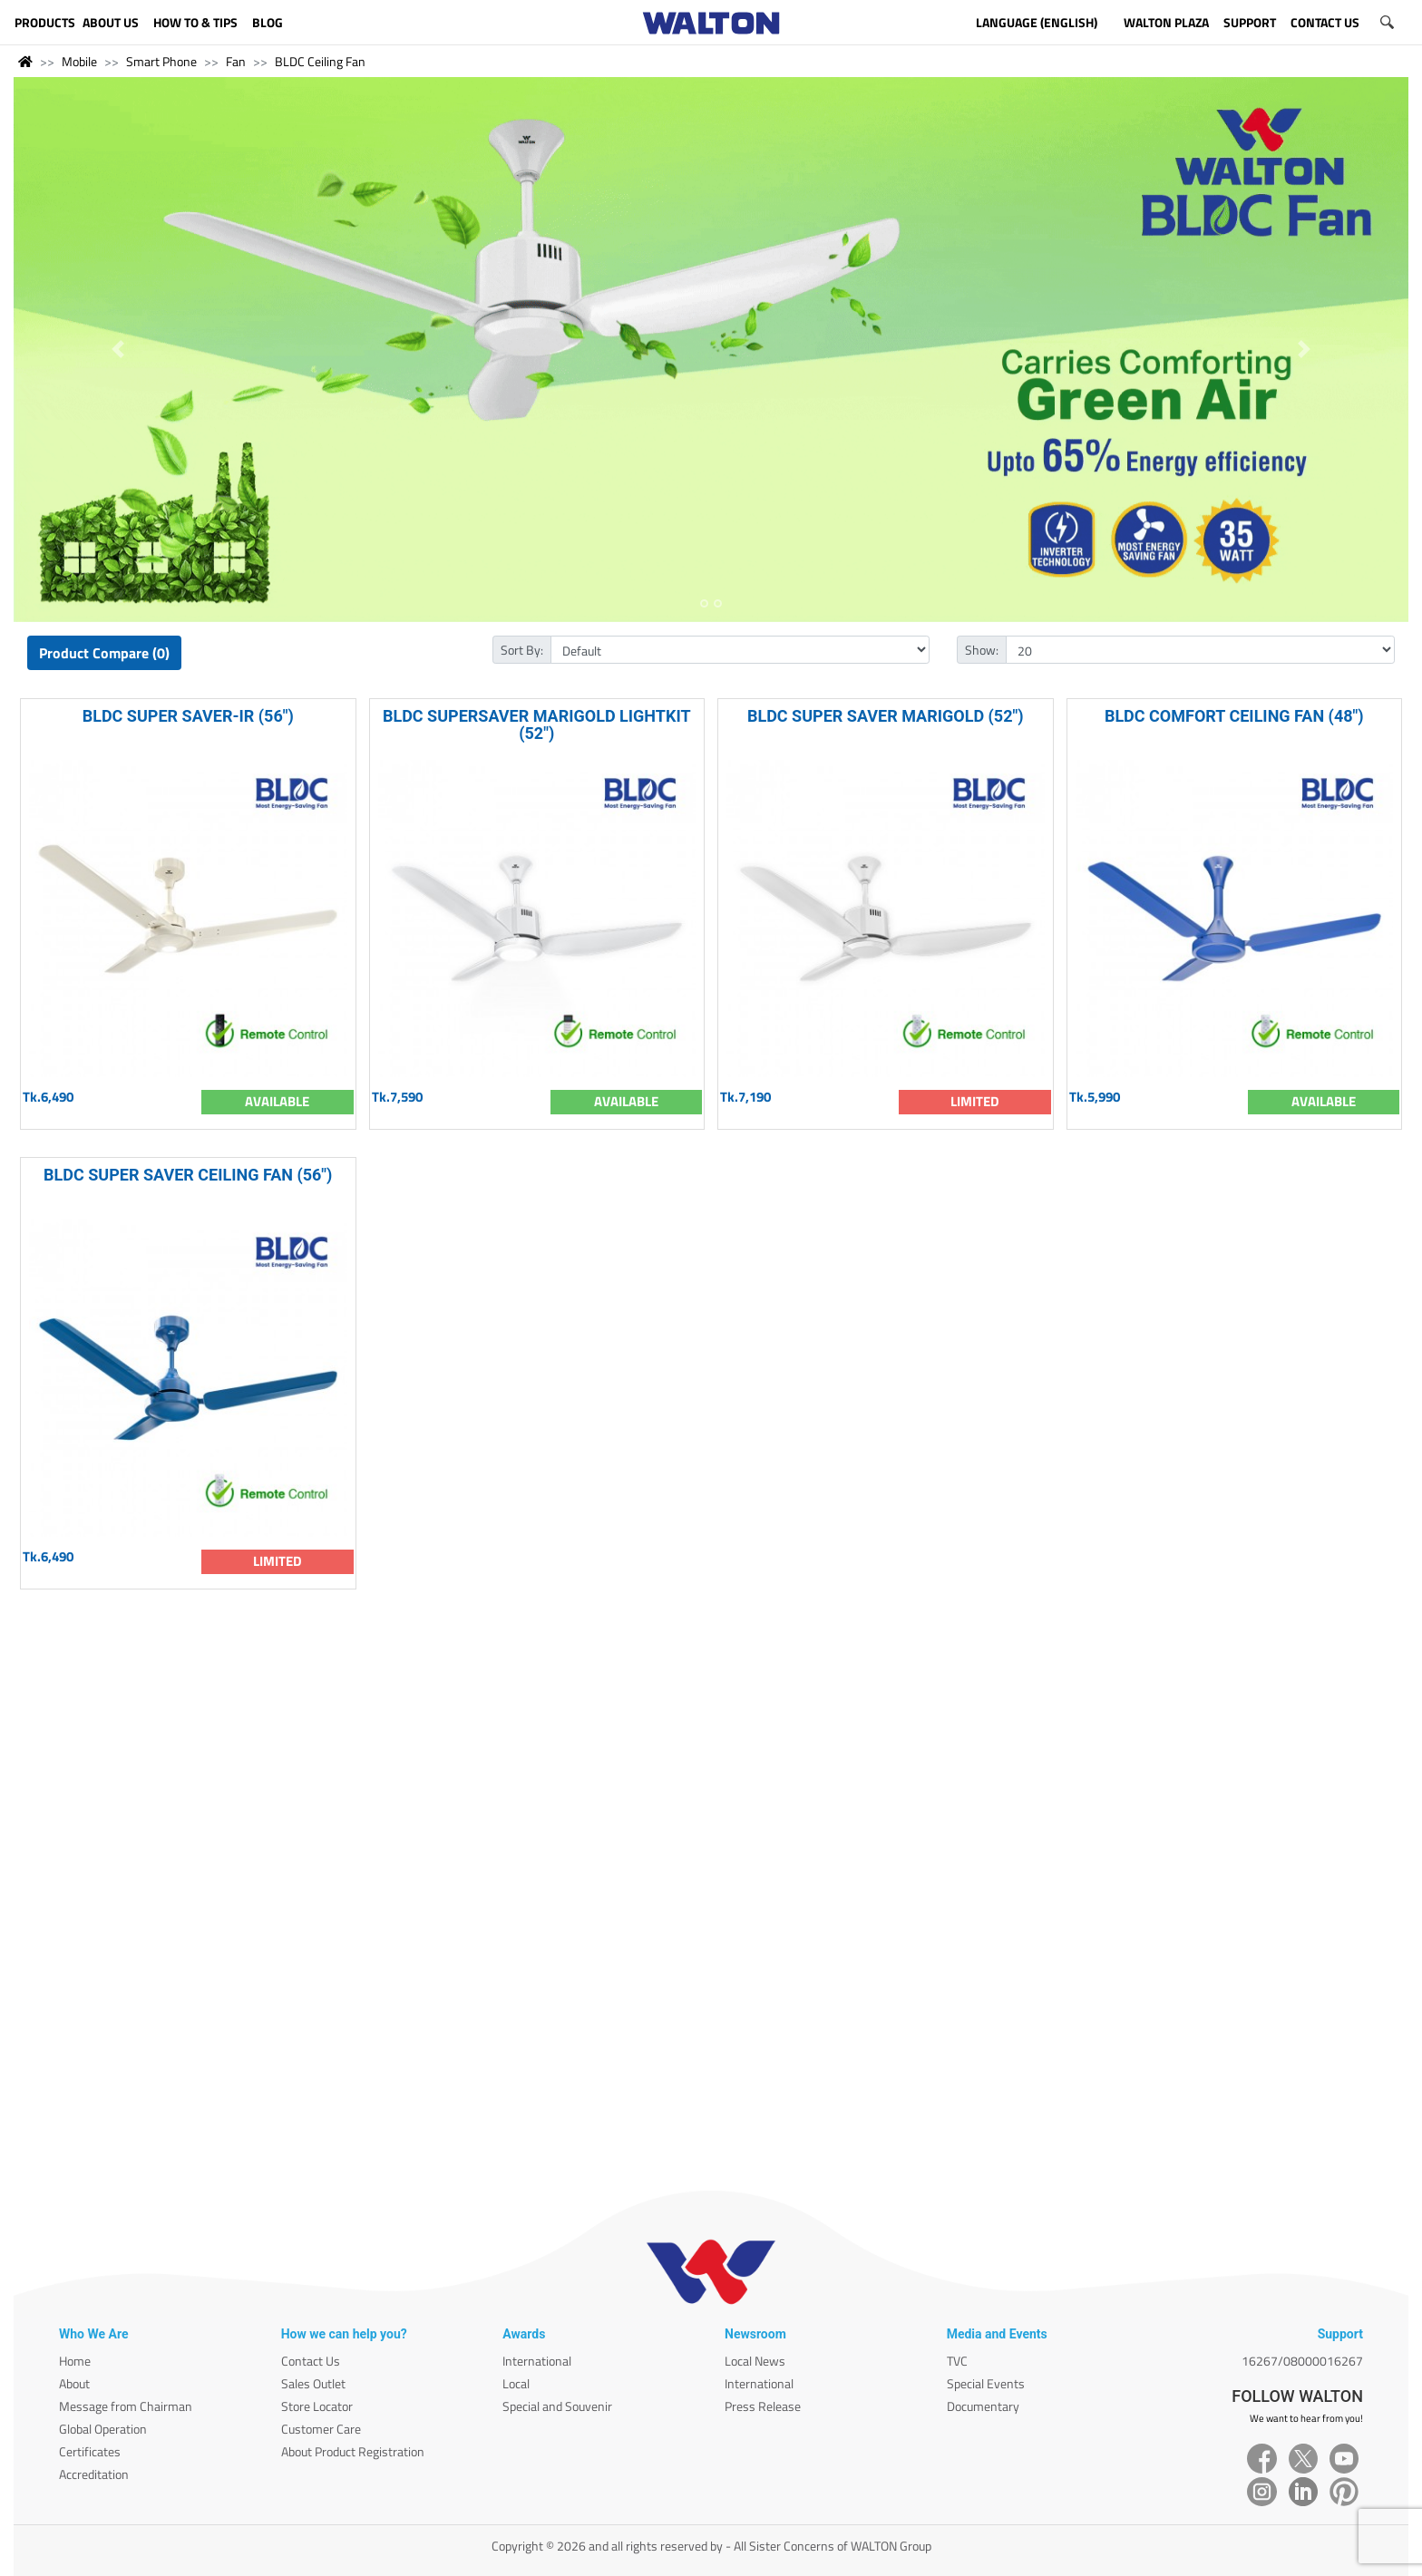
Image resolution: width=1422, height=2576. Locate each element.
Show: (981, 649)
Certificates (90, 2451)
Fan (236, 61)
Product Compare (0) (104, 653)
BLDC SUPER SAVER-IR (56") (188, 715)
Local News (755, 2360)
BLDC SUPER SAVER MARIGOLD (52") (885, 715)
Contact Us (310, 2360)
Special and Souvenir (557, 2406)
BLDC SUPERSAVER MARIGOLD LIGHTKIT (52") (537, 724)
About (74, 2383)
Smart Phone (161, 61)
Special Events (986, 2383)
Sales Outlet (313, 2383)
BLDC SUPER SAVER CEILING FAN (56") (188, 1174)
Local (516, 2383)
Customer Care (321, 2428)
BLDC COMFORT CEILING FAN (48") (1234, 715)
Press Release (763, 2406)
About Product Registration (352, 2451)
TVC (957, 2360)
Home (75, 2360)
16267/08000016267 (1302, 2360)
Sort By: (522, 649)
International (536, 2360)
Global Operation (103, 2428)
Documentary (983, 2406)
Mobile (79, 61)
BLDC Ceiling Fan (320, 61)
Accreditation (94, 2474)
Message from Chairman (125, 2406)
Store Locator (317, 2406)
